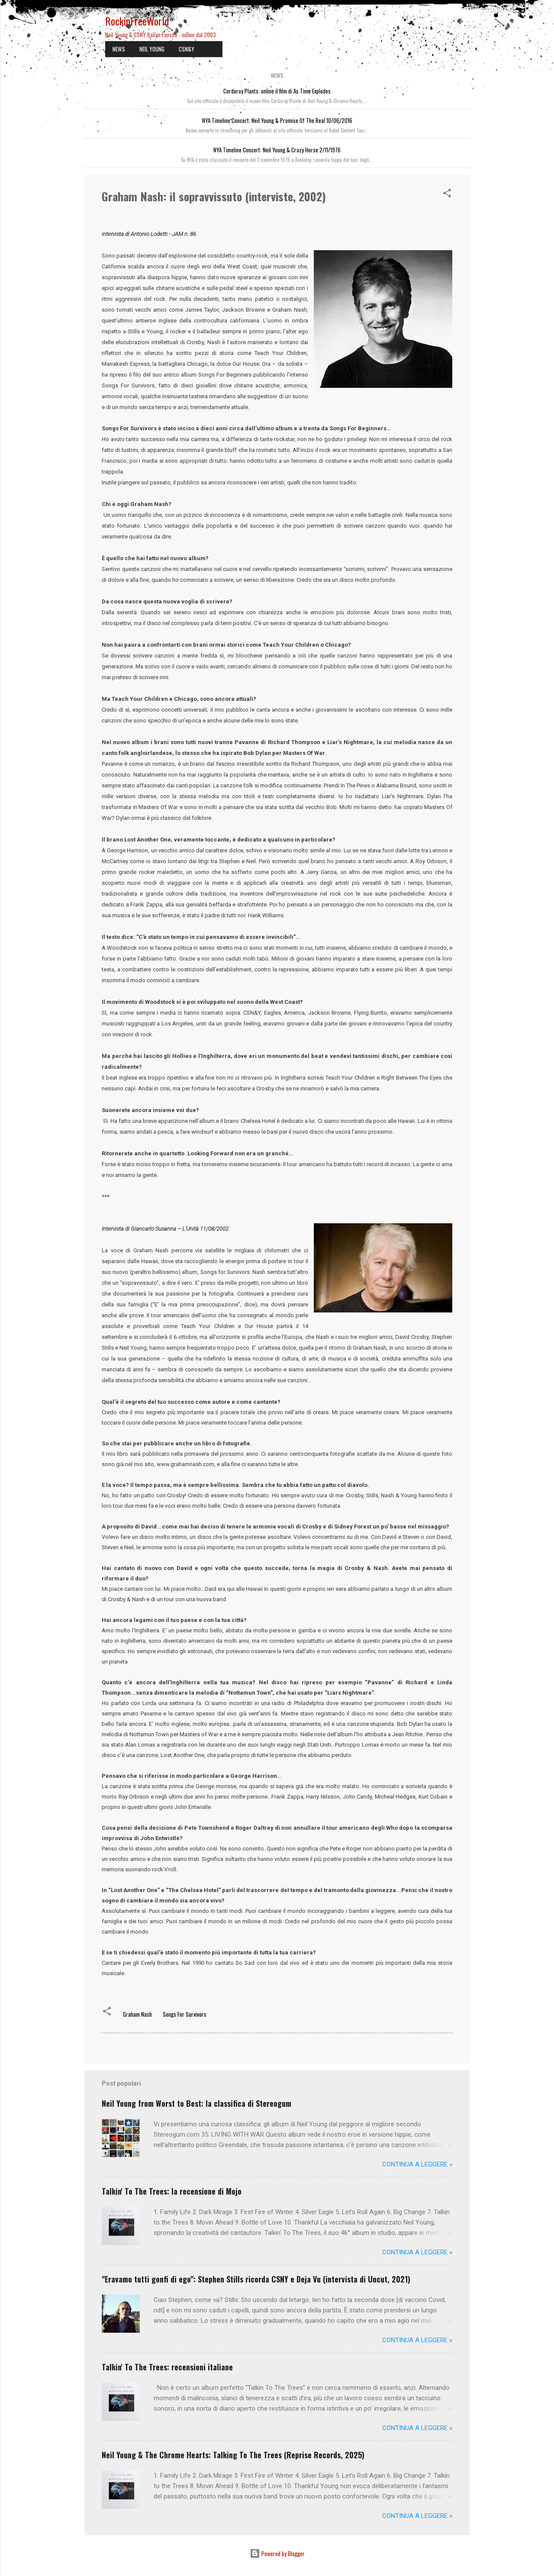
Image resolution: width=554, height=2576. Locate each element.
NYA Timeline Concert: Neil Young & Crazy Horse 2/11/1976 (277, 149)
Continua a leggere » (417, 2164)
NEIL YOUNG (151, 49)
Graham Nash (137, 2014)
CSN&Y (186, 49)
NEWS (119, 49)
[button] (447, 194)
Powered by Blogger (277, 2553)
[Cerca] (464, 23)
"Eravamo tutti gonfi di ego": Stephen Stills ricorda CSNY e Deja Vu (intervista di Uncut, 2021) (256, 2279)
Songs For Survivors (184, 2014)
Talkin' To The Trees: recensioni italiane (167, 2367)
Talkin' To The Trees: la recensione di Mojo (172, 2191)
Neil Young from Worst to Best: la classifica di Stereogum (196, 2103)
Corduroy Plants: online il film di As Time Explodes (277, 91)
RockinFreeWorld (137, 21)
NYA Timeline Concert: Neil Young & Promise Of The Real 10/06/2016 (277, 120)
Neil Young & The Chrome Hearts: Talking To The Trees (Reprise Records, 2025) (233, 2454)
